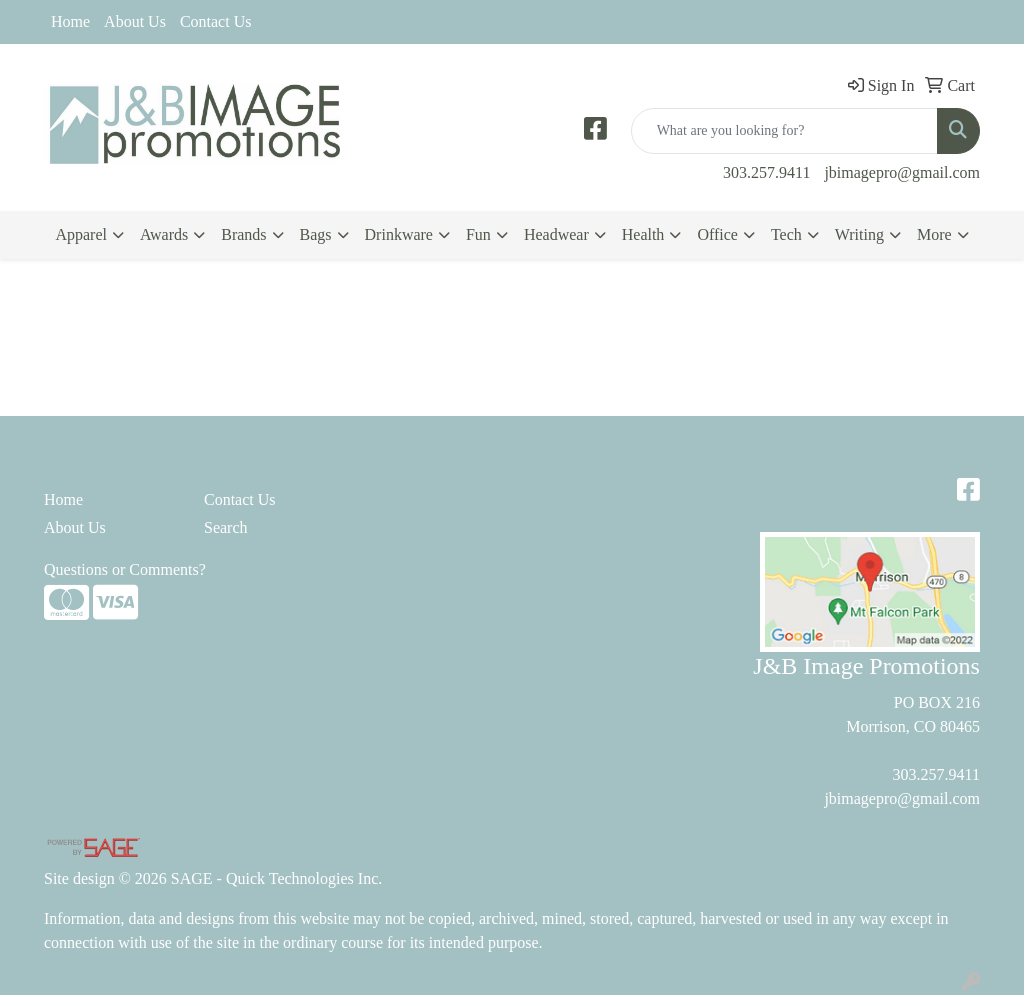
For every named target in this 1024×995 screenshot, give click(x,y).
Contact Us (216, 21)
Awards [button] (164, 234)
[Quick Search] (784, 131)
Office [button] (717, 234)
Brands (243, 234)
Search (226, 527)
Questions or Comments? (125, 569)
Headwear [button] (556, 234)
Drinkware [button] (399, 234)
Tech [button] (786, 234)
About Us (135, 21)
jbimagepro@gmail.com (902, 172)
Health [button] (643, 234)
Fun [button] (478, 234)
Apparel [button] (81, 234)
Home (70, 21)
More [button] (934, 234)
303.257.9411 (766, 172)
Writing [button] (859, 234)
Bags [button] (316, 234)
